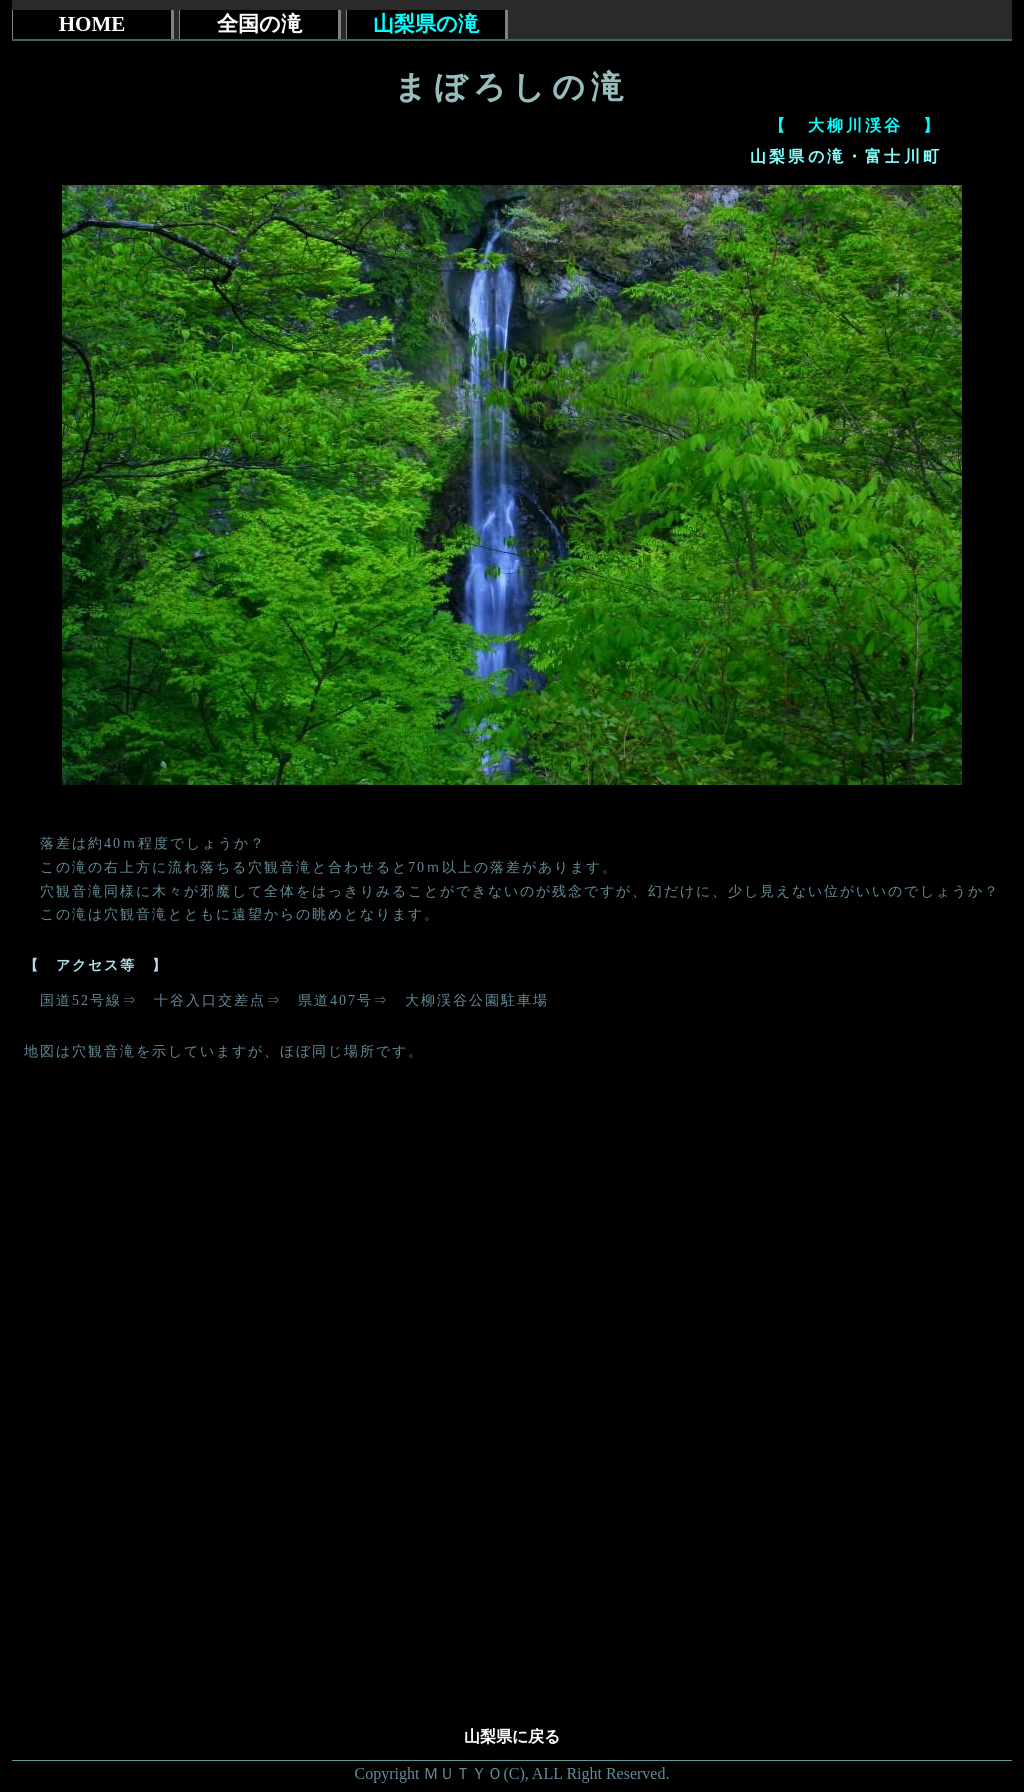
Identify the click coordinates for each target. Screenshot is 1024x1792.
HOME (92, 24)
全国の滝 (259, 24)
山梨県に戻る (512, 1736)
